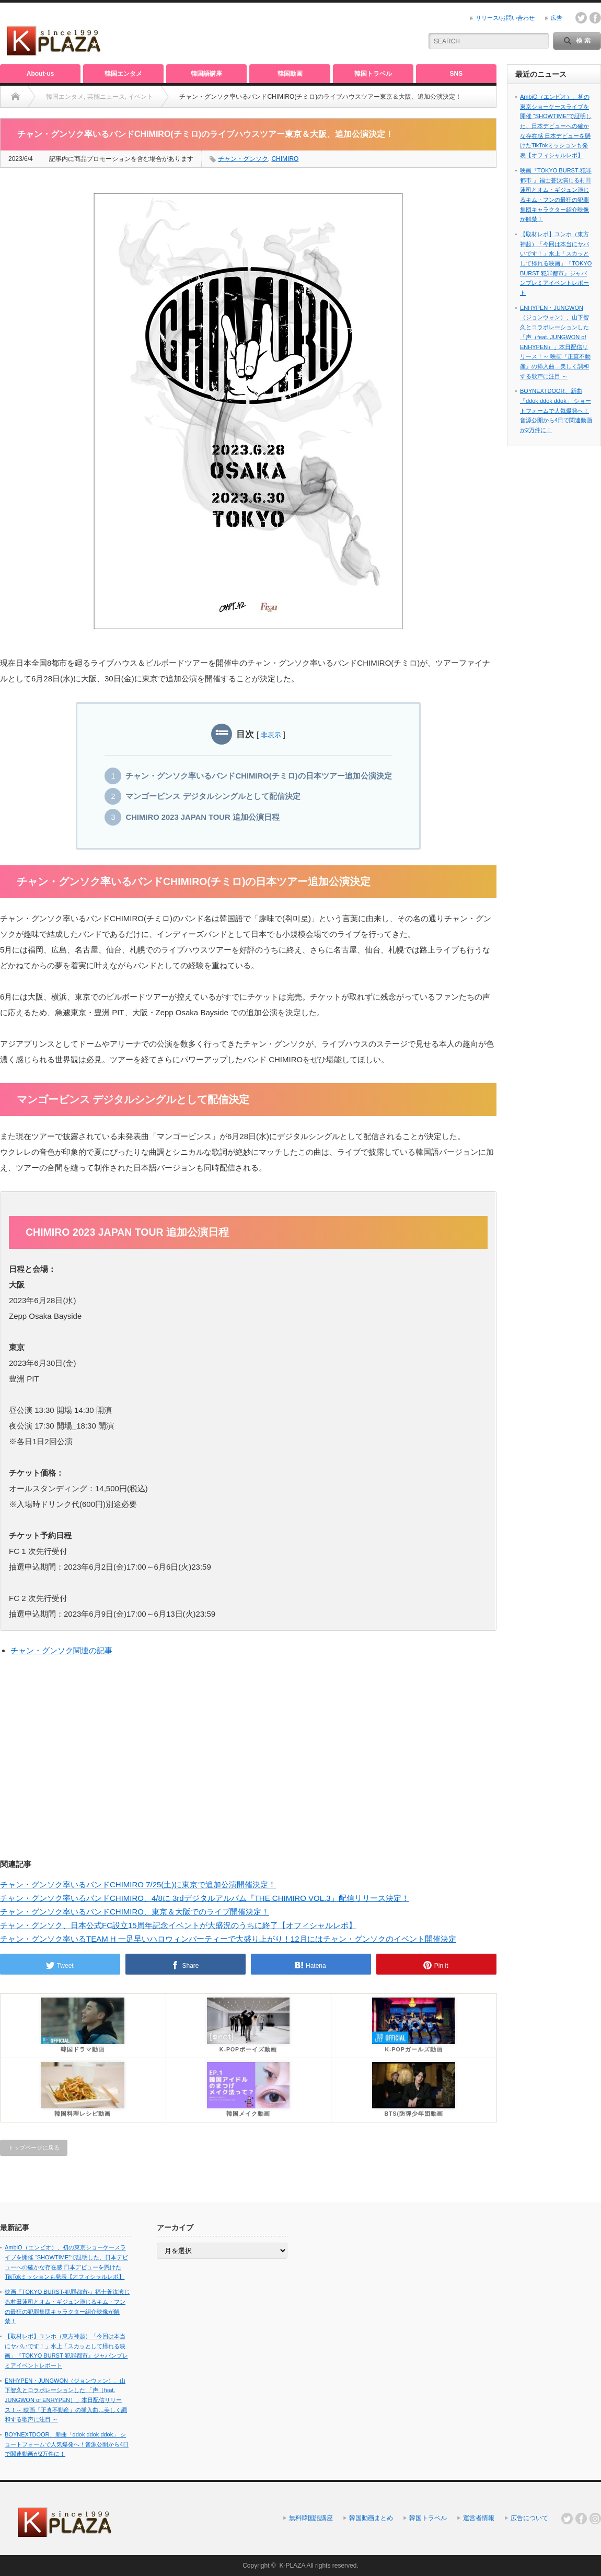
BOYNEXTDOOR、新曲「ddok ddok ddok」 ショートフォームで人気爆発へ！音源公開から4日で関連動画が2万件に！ (556, 410)
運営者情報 (478, 2518)
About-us (40, 73)
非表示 (271, 735)
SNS (456, 73)
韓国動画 (290, 73)
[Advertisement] (290, 34)
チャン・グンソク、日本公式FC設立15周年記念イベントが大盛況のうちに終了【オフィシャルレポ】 (178, 1925)
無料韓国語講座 (311, 2518)
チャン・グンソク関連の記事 (61, 1650)
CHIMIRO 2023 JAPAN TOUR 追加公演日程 (202, 817)
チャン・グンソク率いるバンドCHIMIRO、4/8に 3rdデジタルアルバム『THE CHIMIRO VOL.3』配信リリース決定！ (204, 1898)
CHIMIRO (284, 159)
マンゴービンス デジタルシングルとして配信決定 (212, 796)
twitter (581, 18)
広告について (529, 2518)
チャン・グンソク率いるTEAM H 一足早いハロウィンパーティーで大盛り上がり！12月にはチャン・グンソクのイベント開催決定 (228, 1938)
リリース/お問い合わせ (505, 18)
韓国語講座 (206, 73)
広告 (556, 18)
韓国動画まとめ (371, 2518)
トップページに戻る (34, 2147)
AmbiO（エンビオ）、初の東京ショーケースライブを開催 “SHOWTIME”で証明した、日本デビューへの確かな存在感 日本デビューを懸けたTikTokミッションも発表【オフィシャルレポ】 (556, 126)
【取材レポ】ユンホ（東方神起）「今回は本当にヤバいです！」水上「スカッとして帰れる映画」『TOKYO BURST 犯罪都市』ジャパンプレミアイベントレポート (556, 263)
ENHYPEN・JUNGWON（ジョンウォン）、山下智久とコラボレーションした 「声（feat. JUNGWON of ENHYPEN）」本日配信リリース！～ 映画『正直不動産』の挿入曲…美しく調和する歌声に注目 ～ (66, 2400)
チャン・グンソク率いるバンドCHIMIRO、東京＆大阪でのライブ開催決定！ (134, 1911)
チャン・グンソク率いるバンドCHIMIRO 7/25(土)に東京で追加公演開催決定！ (138, 1884)
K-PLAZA (292, 2565)
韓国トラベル (373, 73)
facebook (595, 18)
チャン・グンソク (243, 159)
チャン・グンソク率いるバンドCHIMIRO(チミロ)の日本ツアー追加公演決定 (258, 776)
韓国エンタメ (123, 73)
